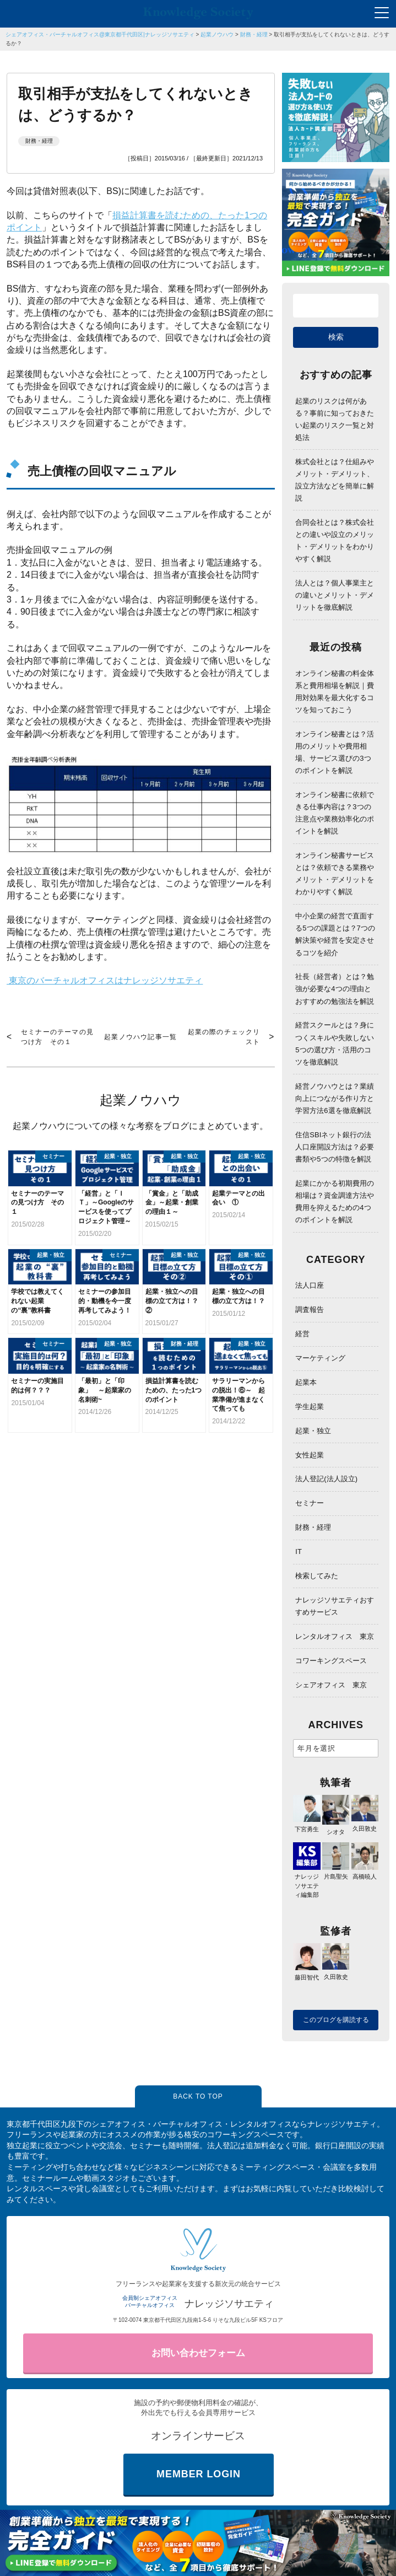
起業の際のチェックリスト (224, 1037)
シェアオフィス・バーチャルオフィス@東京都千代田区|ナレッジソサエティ (100, 34)
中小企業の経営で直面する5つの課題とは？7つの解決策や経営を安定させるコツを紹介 (335, 934)
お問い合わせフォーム (198, 2353)
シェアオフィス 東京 (331, 1685)
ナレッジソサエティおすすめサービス (334, 1606)
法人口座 (309, 1285)
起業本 (306, 1382)
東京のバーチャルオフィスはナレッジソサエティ (105, 981)
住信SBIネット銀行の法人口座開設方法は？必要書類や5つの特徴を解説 (334, 1147)
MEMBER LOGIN (198, 2474)
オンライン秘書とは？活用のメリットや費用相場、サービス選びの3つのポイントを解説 (334, 752)
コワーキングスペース (331, 1661)
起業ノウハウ (217, 34)
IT (298, 1551)
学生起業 (309, 1406)
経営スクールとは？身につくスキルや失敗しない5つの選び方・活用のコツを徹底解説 (334, 1043)
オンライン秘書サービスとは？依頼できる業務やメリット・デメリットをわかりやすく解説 (334, 873)
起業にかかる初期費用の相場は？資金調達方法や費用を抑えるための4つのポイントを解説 (334, 1201)
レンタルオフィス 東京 (334, 1636)
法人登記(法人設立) (326, 1479)
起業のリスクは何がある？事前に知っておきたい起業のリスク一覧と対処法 (334, 419)
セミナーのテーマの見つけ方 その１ (57, 1037)
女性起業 (309, 1455)
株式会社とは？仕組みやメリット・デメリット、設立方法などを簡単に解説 (334, 480)
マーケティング (320, 1358)
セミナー (309, 1503)
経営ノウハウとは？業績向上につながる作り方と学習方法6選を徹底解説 (334, 1098)
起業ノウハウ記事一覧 (140, 1037)
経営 (302, 1334)
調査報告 (309, 1309)
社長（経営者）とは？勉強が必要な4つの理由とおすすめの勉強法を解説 (334, 988)
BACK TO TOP (198, 2096)
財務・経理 (254, 34)
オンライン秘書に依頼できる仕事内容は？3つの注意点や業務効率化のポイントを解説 (334, 812)
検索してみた (316, 1576)
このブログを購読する (336, 2020)
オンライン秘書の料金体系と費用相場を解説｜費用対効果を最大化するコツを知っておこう (334, 691)
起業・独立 (313, 1431)
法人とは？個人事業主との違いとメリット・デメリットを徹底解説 (334, 595)
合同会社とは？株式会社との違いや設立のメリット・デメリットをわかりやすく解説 (334, 540)
